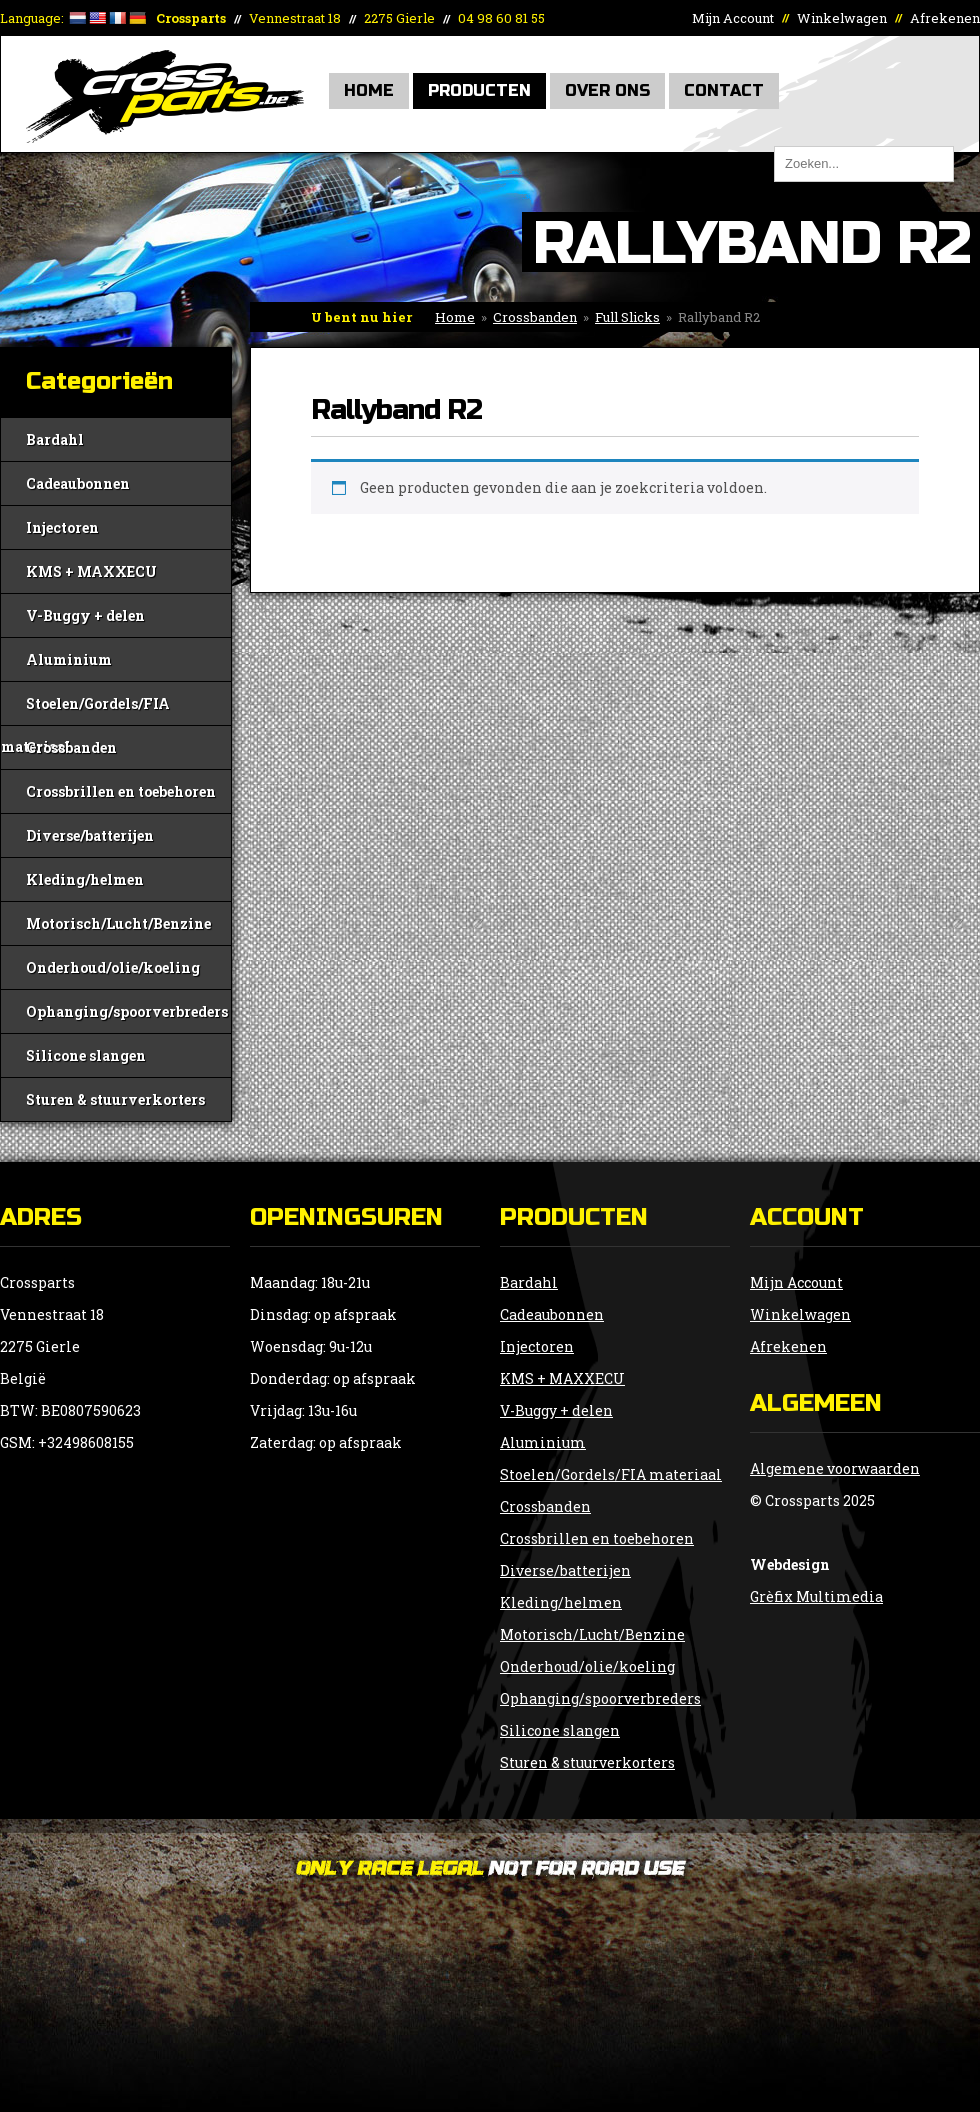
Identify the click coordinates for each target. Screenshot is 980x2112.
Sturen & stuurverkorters (115, 1099)
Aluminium (69, 659)
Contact (724, 90)
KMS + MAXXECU (91, 571)
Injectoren (62, 527)
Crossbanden (535, 317)
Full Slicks (627, 317)
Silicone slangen (86, 1055)
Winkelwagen (842, 18)
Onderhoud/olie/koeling (113, 967)
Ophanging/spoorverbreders (127, 1011)
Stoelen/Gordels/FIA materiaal (85, 709)
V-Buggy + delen (85, 615)
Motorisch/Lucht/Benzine (118, 923)
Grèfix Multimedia (816, 1596)
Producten (479, 90)
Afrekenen (945, 18)
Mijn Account (733, 18)
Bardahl (55, 439)
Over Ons (607, 90)
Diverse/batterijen (90, 835)
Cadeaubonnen (78, 483)
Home (369, 90)
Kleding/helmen (85, 879)
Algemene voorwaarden (835, 1468)
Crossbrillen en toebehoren (121, 791)
